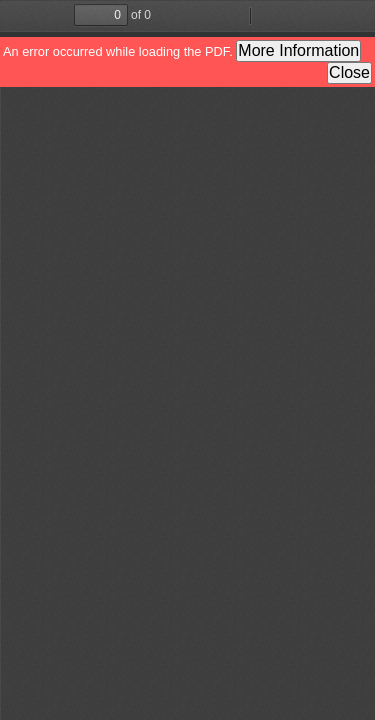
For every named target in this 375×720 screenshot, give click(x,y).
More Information (298, 50)
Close (349, 72)
